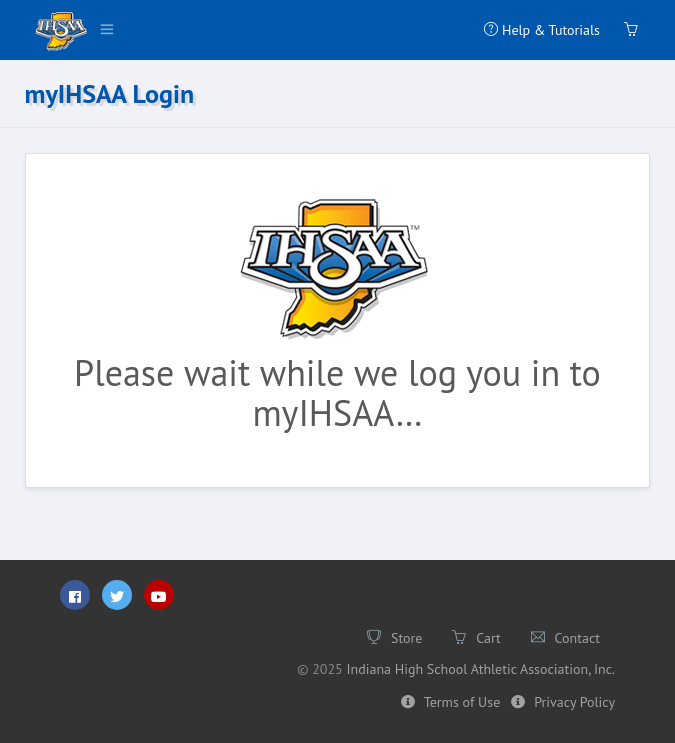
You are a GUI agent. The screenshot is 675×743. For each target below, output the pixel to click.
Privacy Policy (563, 702)
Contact (565, 638)
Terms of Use (450, 702)
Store (394, 638)
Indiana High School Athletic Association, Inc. (480, 669)
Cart (476, 638)
